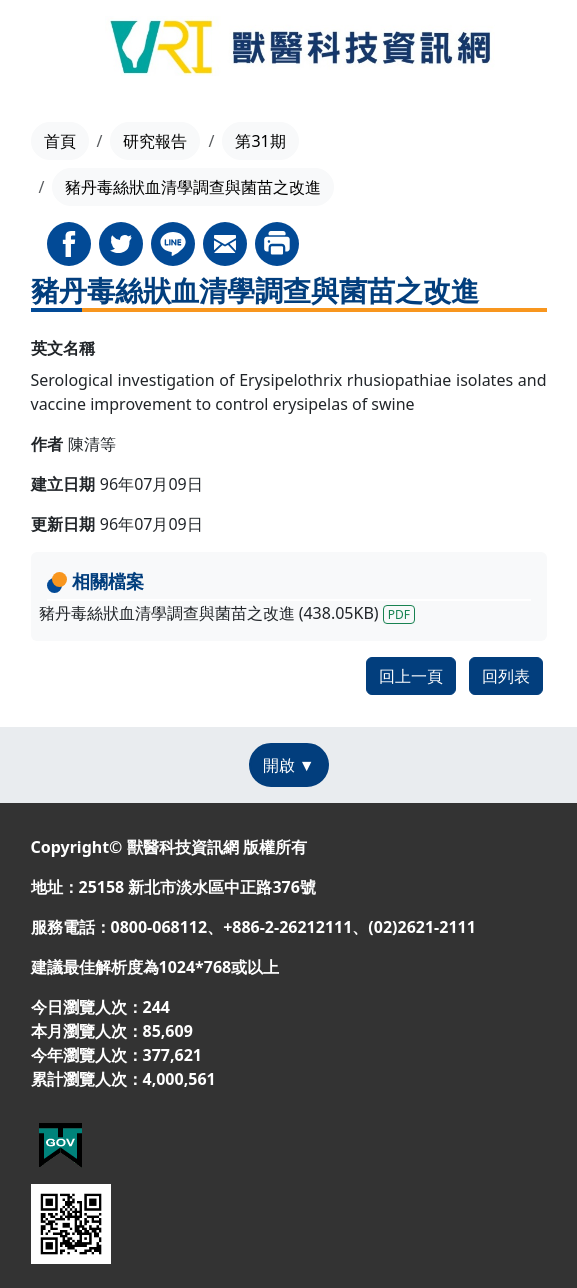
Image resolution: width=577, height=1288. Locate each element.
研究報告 (155, 141)
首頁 (60, 141)
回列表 (506, 676)
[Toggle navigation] (41, 50)
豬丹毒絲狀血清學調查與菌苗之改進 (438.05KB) (227, 613)
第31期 (260, 141)
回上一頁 (411, 676)
